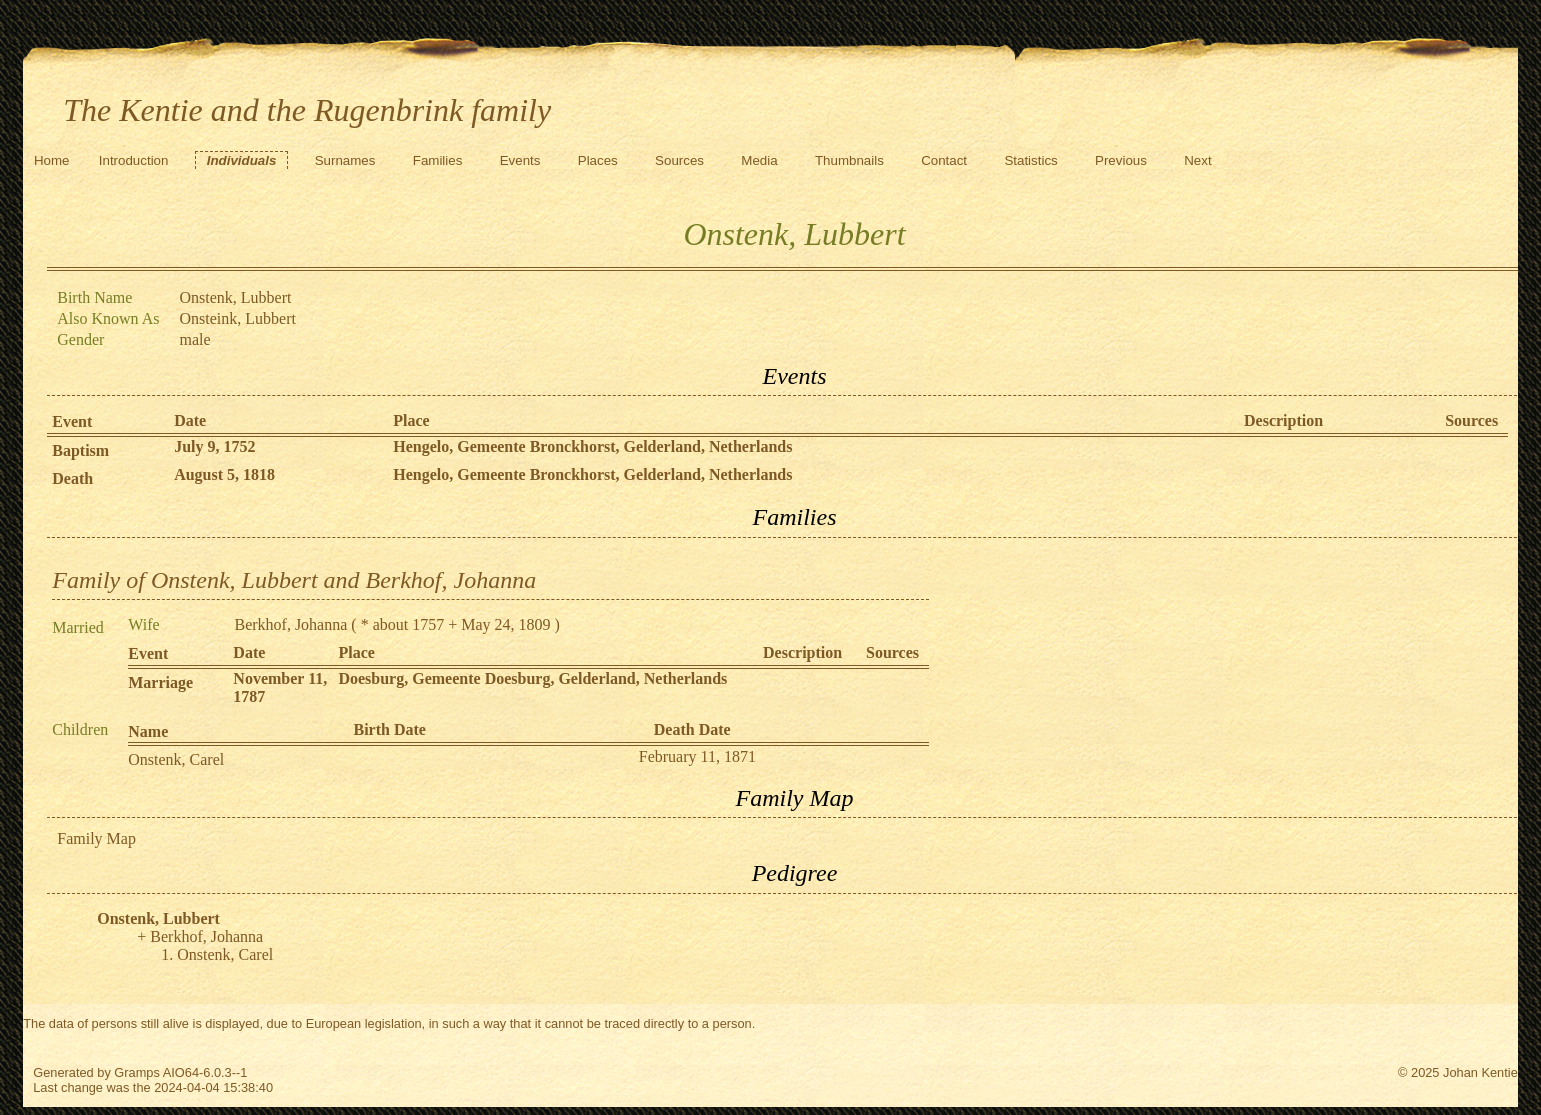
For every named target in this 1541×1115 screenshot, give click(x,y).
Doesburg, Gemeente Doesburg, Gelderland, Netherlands (532, 678)
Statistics (1030, 160)
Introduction (134, 160)
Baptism (80, 450)
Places (598, 160)
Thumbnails (849, 160)
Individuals (242, 160)
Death (72, 478)
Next (1197, 160)
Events (520, 160)
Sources (679, 160)
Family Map (96, 838)
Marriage (160, 682)
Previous (1121, 160)
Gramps (137, 1072)
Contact (944, 160)
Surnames (345, 160)
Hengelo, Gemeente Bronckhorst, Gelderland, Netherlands (592, 446)
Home (52, 160)
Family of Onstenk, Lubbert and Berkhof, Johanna (294, 580)
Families (438, 160)
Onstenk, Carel (176, 759)
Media (759, 160)
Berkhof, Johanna (290, 624)
